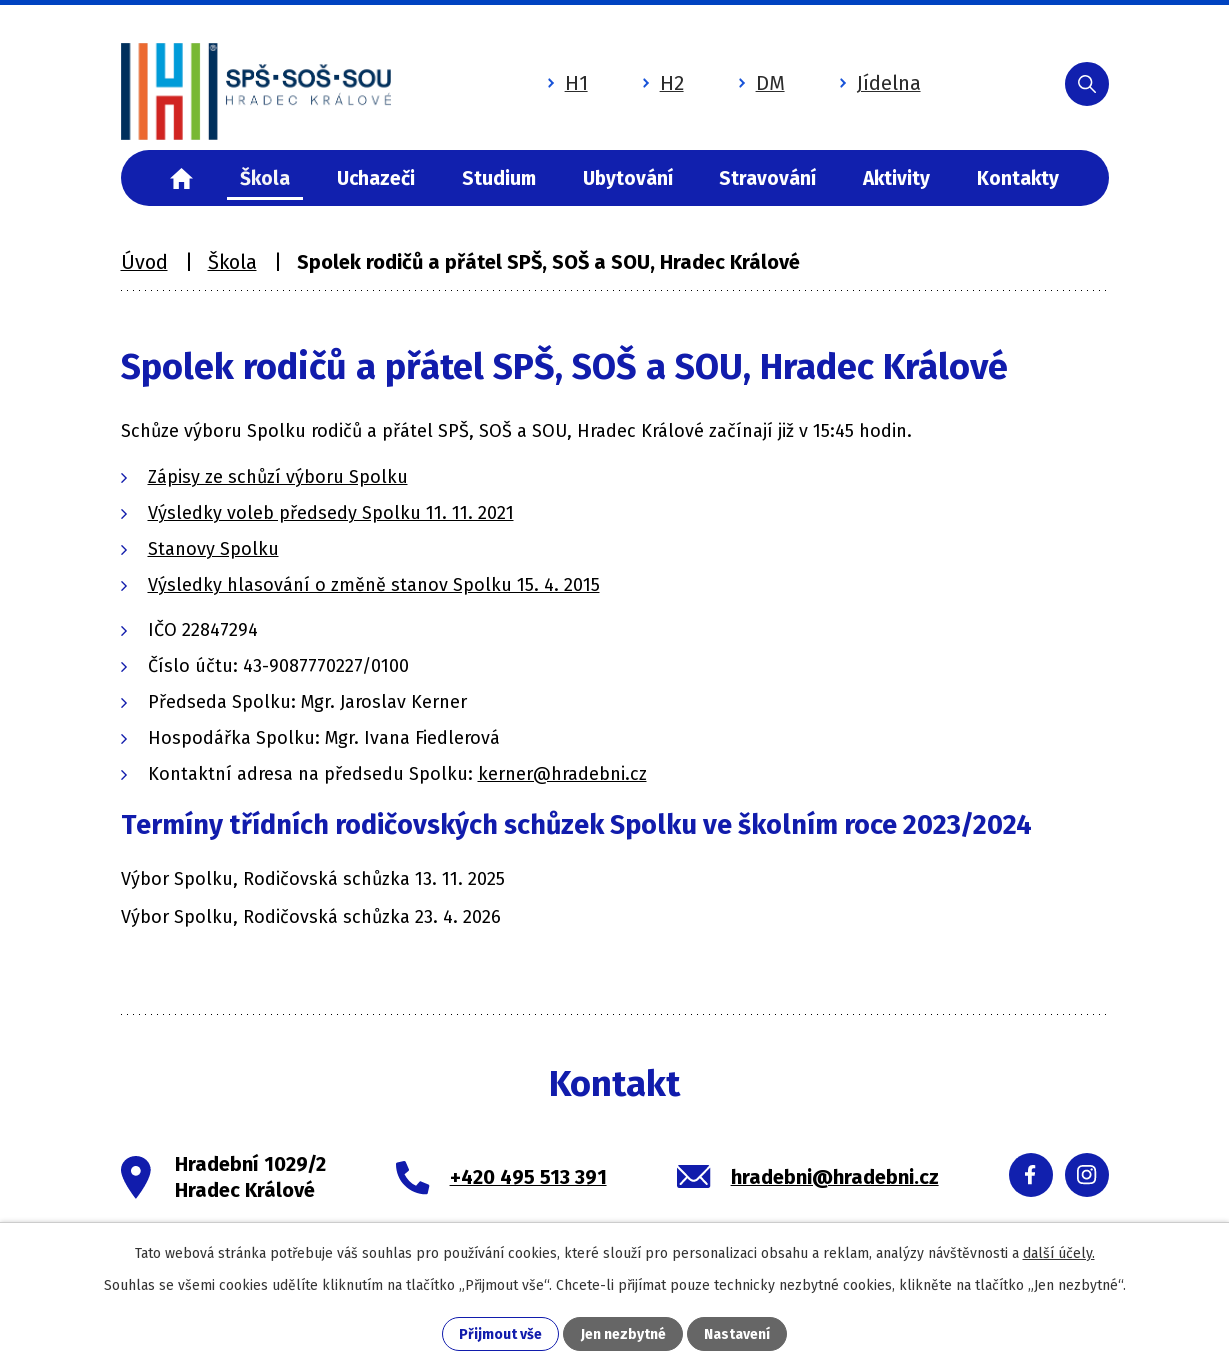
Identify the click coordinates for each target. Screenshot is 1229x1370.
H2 (672, 83)
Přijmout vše (500, 1334)
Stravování (767, 178)
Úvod (182, 178)
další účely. (1059, 1253)
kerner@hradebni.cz (562, 774)
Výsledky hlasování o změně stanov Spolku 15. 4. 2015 (374, 585)
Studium (499, 178)
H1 (576, 83)
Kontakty (1018, 178)
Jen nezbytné (623, 1334)
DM (770, 83)
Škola (265, 178)
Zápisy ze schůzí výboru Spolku (278, 477)
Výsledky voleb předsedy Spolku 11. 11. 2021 (331, 513)
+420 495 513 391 (528, 1177)
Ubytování (628, 178)
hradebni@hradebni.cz (835, 1177)
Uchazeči (376, 178)
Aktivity (896, 178)
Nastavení (737, 1334)
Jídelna (889, 83)
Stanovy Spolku (213, 549)
